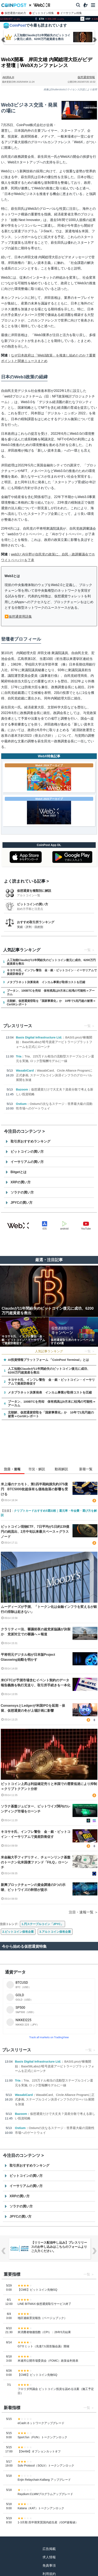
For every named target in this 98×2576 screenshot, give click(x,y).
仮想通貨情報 (86, 77)
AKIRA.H (8, 77)
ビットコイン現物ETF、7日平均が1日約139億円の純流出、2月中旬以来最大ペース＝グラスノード (35, 1531)
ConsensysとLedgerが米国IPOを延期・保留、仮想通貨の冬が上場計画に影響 (33, 1708)
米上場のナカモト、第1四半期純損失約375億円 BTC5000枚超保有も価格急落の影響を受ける (34, 1489)
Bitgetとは (19, 1172)
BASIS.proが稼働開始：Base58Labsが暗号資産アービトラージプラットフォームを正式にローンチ (54, 1042)
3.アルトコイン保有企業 (55, 1931)
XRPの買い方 (21, 1182)
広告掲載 (49, 2549)
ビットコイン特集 (41, 13)
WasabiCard (25, 1070)
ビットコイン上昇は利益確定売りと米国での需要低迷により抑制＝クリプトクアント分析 (49, 1786)
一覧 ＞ (90, 1351)
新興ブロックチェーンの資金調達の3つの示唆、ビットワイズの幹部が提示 (33, 1887)
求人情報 (49, 2557)
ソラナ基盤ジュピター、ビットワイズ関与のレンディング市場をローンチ (35, 1809)
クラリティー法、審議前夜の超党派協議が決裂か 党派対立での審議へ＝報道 (35, 1631)
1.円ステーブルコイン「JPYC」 (42, 1924)
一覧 (87, 950)
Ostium (21, 1103)
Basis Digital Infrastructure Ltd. (39, 1037)
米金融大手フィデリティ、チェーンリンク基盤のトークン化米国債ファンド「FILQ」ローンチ (35, 1862)
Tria (19, 1056)
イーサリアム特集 (69, 13)
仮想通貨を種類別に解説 (34, 890)
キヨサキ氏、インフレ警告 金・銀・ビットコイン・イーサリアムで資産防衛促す (35, 1834)
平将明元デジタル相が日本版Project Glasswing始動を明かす (28, 1657)
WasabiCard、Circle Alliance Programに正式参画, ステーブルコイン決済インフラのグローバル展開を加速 (54, 1075)
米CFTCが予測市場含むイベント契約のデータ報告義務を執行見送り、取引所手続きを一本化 (35, 1682)
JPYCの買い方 (22, 1202)
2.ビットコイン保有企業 (18, 1931)
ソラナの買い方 (22, 1192)
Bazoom (22, 1089)
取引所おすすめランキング (30, 1141)
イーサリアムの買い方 (27, 1162)
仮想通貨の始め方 (13, 13)
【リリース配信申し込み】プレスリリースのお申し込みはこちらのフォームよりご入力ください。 (59, 2247)
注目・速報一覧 (81, 1912)
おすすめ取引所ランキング (35, 922)
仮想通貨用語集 (20, 616)
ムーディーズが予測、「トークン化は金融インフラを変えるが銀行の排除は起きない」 (49, 1609)
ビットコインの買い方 (32, 904)
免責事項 (49, 2565)
